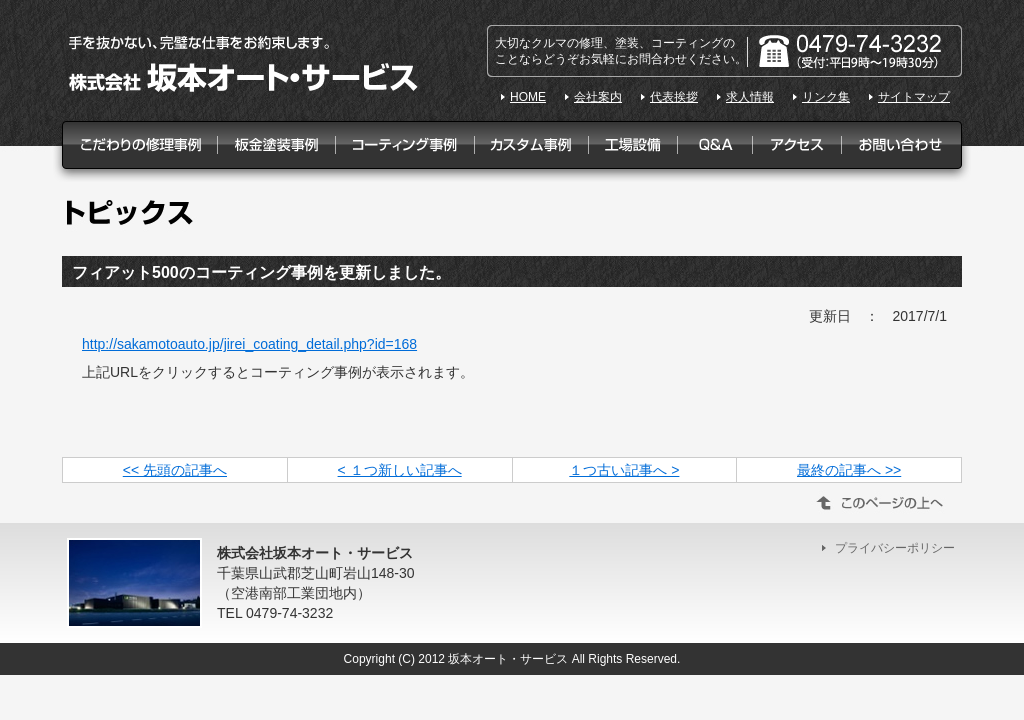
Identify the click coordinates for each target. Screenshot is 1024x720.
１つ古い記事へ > (624, 470)
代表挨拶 (674, 97)
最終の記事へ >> (849, 470)
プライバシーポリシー (895, 548)
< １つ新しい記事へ (400, 470)
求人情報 (750, 97)
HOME (528, 97)
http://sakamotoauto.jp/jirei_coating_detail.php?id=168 (249, 344)
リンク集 (826, 97)
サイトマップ (914, 97)
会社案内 (598, 97)
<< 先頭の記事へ (175, 470)
